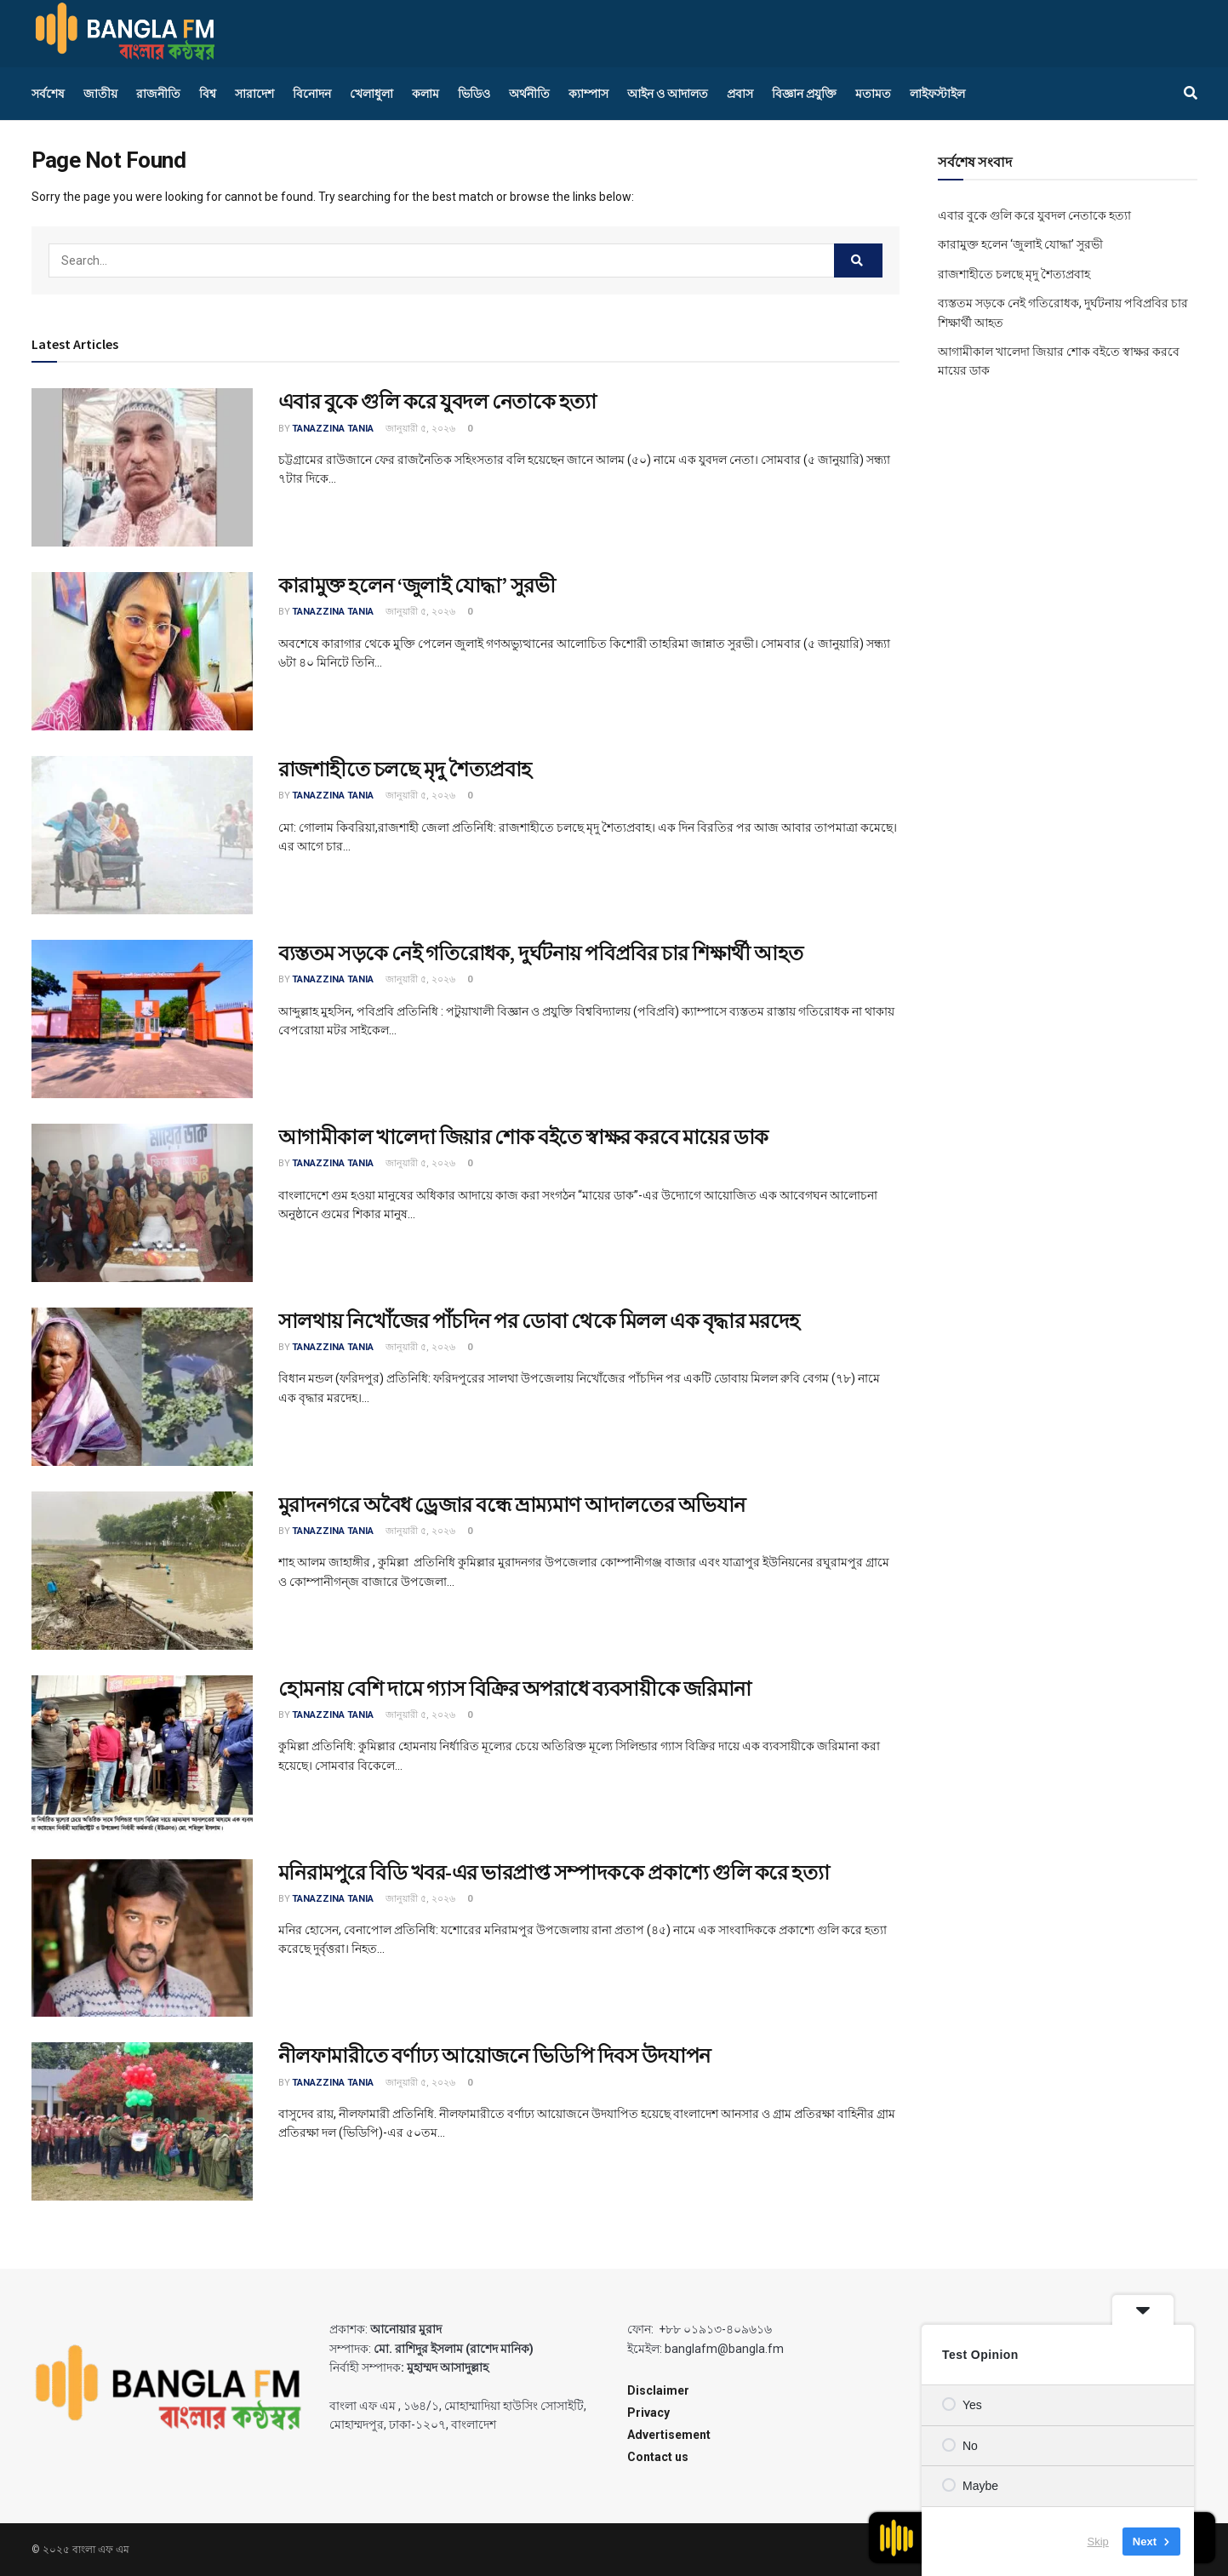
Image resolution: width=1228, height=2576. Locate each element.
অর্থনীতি (529, 93)
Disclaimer (658, 2390)
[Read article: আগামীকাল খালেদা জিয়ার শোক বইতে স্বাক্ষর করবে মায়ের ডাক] (142, 1203)
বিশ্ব (207, 93)
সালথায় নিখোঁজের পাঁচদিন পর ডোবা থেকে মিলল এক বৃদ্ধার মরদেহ (539, 1321)
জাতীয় (100, 93)
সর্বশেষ (48, 93)
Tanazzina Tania (333, 428)
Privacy (648, 2412)
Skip (1098, 2541)
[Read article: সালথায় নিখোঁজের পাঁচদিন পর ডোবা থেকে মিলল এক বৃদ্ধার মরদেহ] (142, 1387)
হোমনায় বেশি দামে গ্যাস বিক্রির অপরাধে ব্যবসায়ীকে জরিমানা (514, 1688)
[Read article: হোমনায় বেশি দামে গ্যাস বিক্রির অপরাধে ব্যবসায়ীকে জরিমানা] (142, 1754)
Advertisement (669, 2434)
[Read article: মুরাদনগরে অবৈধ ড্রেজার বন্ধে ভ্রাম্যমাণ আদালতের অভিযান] (142, 1570)
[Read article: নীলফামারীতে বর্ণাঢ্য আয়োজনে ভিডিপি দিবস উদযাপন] (142, 2121)
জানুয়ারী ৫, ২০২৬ (419, 428)
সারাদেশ (254, 93)
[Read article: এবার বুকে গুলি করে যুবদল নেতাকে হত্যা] (142, 467)
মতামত (873, 93)
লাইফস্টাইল (937, 93)
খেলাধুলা (371, 93)
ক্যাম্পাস (588, 93)
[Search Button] (1190, 93)
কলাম (425, 93)
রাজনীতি (158, 93)
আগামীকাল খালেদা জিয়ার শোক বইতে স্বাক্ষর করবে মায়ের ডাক (523, 1137)
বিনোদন (312, 93)
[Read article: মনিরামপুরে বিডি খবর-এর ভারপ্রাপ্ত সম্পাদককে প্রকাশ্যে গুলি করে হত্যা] (142, 1938)
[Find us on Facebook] (1172, 33)
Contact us (657, 2457)
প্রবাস (740, 93)
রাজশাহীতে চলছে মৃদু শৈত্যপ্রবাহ (405, 769)
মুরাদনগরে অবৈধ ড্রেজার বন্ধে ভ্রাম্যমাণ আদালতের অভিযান (511, 1504)
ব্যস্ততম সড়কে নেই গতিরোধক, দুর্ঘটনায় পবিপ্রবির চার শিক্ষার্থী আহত (540, 953)
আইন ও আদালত (667, 93)
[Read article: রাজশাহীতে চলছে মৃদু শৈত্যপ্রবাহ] (142, 835)
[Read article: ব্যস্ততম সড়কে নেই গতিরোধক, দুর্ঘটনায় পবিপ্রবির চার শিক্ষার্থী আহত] (142, 1019)
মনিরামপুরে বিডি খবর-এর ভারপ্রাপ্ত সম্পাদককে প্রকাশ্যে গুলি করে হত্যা (554, 1872)
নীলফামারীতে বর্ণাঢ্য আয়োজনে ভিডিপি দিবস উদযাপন (494, 2055)
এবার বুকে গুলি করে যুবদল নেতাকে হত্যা (437, 401)
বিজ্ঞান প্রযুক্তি (804, 93)
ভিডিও (474, 93)
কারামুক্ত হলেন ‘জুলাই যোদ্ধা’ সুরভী (417, 585)
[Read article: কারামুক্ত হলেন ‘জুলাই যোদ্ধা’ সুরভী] (142, 651)
